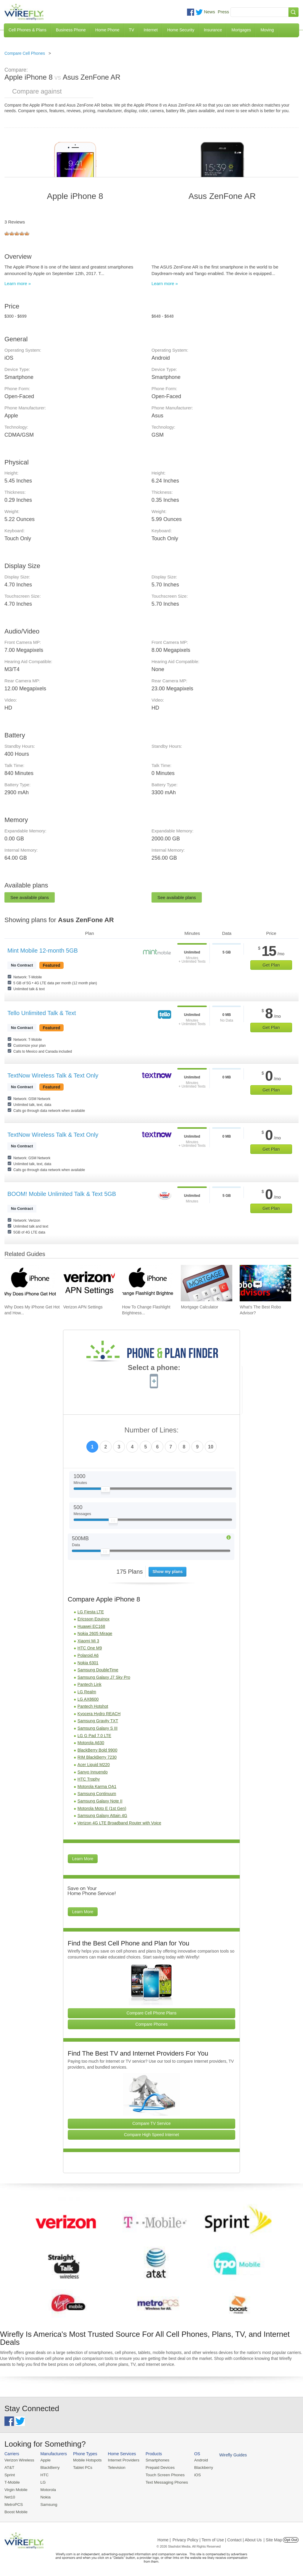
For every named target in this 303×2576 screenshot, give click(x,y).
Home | (164, 2538)
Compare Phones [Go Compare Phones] (152, 2024)
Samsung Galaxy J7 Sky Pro (104, 1677)
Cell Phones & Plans (27, 30)
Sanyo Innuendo (93, 1772)
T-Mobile (11, 2481)
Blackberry (198, 2467)
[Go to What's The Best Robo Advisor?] (265, 1283)
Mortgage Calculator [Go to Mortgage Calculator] (199, 1307)
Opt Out (290, 2538)
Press (223, 11)
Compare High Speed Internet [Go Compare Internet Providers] (151, 2134)
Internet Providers (121, 2460)
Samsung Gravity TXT (98, 1720)
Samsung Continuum (97, 1793)
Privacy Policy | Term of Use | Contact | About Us (217, 2538)
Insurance (213, 30)
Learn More (83, 1858)
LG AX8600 (88, 1699)
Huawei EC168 (91, 1626)
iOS (192, 2474)
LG (41, 2481)
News (209, 11)
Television (114, 2467)
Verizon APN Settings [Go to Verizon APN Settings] (83, 1307)
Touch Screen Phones (161, 2474)
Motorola (46, 2489)
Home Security (180, 30)
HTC (43, 2474)
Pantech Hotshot (93, 1706)
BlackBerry (48, 2467)
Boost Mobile (15, 2510)
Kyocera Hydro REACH (99, 1713)
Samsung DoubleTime (98, 1670)
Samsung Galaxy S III (97, 1728)
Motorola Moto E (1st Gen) (102, 1808)
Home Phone (107, 30)
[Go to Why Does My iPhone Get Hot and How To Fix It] (30, 1283)
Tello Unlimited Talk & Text (41, 1013)
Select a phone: (154, 1368)
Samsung (47, 2503)
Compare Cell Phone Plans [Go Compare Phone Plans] (152, 2013)
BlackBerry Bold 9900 (97, 1750)
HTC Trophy (89, 1779)
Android (196, 2460)
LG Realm (87, 1691)
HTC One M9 (90, 1648)
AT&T (9, 2467)
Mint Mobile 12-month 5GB (42, 950)
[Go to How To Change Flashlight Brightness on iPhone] (148, 1283)
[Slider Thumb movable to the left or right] (105, 1490)
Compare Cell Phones (24, 53)
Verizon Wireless (18, 2460)
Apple (44, 2460)
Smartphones (153, 2460)
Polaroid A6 (88, 1655)
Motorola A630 (91, 1742)
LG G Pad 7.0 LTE (94, 1735)
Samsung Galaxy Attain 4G (102, 1815)
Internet (150, 30)
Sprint (9, 2474)
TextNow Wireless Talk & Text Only (52, 1075)
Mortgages (241, 30)
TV (131, 30)
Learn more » (17, 283)
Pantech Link (89, 1684)
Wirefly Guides (227, 2454)
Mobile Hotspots (85, 2460)
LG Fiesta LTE (91, 1611)
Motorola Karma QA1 (97, 1786)
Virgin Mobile (15, 2489)
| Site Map (273, 2538)
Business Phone (71, 30)
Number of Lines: (152, 1430)
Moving (267, 30)
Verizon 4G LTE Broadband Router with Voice (119, 1823)
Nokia (44, 2496)
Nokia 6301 (88, 1662)
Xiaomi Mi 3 (88, 1640)
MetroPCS (13, 2503)
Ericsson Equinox (93, 1619)
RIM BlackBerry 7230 (97, 1757)
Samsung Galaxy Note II (100, 1801)
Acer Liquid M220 (94, 1764)
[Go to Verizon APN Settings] (89, 1283)
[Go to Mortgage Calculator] (206, 1283)
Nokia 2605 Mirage (95, 1633)
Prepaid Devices (156, 2467)
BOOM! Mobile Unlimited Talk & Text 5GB (61, 1194)
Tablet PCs (81, 2467)
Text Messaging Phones (162, 2481)
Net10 (9, 2496)
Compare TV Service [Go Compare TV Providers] (151, 2123)
